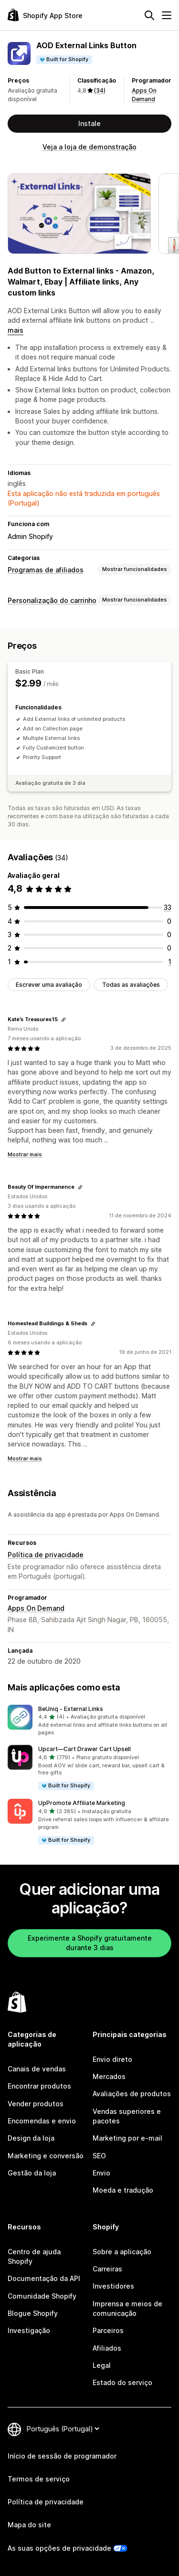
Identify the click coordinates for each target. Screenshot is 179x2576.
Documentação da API (44, 2278)
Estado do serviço (122, 2382)
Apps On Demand (36, 1608)
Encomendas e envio (42, 2121)
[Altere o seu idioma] (63, 2428)
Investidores (113, 2286)
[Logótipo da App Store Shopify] (45, 15)
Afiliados (107, 2348)
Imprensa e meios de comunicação (127, 2308)
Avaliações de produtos (132, 2094)
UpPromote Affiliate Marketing (81, 1802)
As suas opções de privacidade (59, 2548)
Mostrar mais (25, 1154)
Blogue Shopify (33, 2313)
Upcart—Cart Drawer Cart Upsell (84, 1749)
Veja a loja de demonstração (89, 147)
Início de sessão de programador (62, 2456)
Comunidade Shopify (42, 2296)
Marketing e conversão (46, 2156)
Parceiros (108, 2330)
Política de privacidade (46, 1555)
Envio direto (112, 2059)
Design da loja (31, 2138)
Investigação (29, 2330)
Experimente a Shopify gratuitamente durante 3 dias (90, 1943)
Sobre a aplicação (122, 2252)
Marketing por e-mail (127, 2138)
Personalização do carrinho (52, 600)
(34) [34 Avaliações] (99, 90)
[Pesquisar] (149, 15)
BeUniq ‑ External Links (70, 1708)
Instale (89, 123)
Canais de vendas (37, 2069)
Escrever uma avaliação (49, 984)
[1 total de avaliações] (169, 962)
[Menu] (166, 15)
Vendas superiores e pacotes (127, 2116)
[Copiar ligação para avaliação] (63, 1020)
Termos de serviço (39, 2479)
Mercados (109, 2076)
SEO (99, 2156)
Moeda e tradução (123, 2190)
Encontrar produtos (39, 2086)
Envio (101, 2173)
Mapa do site (29, 2525)
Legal (102, 2365)
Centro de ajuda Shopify (34, 2256)
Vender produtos (35, 2104)
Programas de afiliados (46, 570)
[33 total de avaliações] (167, 907)
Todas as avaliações (131, 984)
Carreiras (107, 2269)
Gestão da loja (32, 2173)
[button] (89, 1721)
